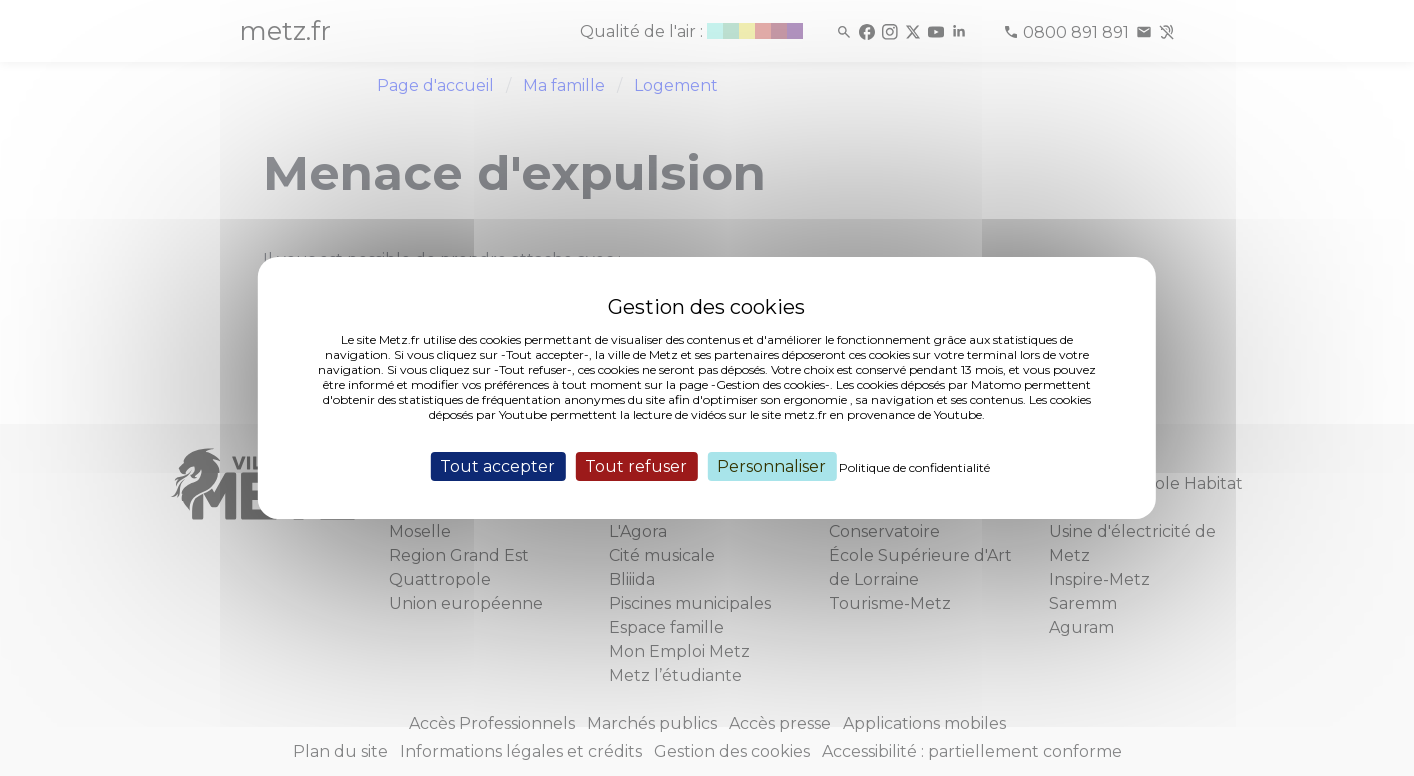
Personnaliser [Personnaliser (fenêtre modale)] (771, 466)
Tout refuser (636, 466)
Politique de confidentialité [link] (914, 467)
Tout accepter (497, 466)
